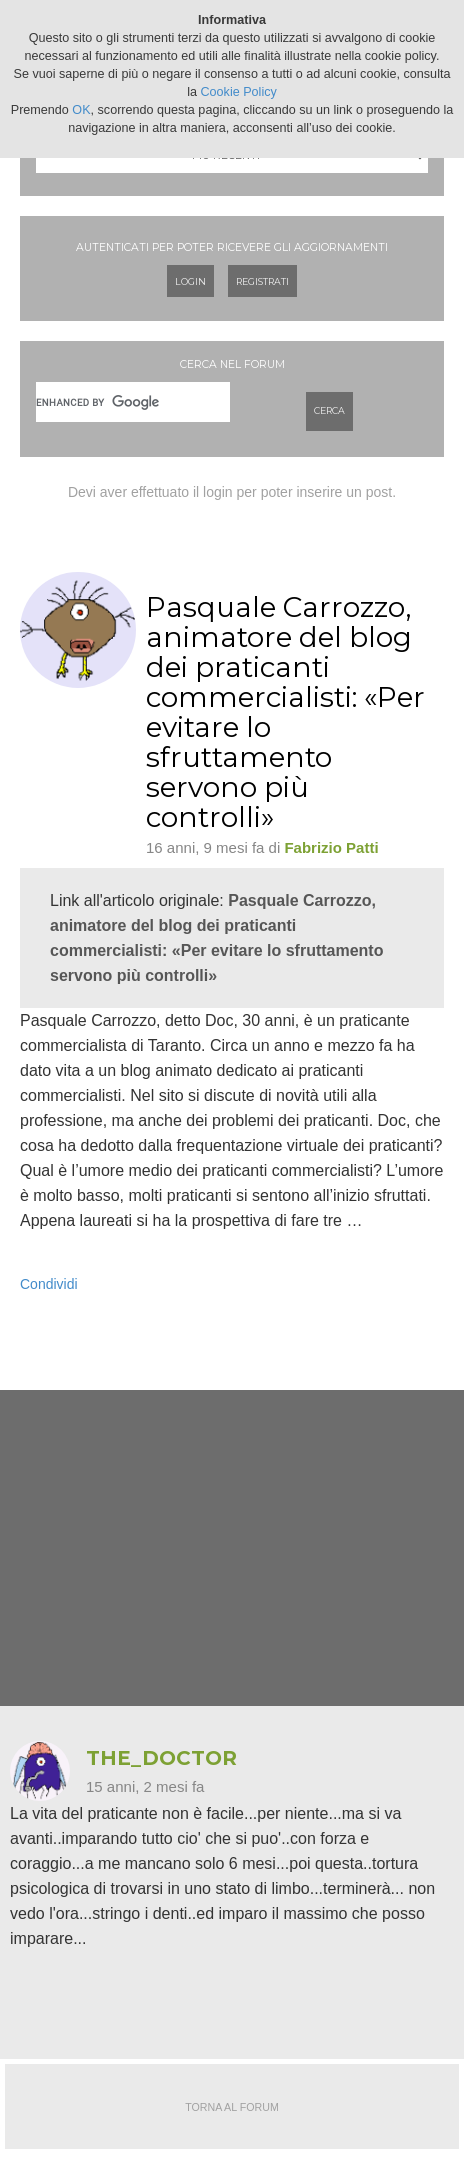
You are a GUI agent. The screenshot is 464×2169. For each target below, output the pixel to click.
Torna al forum (232, 2107)
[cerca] (133, 402)
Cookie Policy (239, 92)
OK (81, 110)
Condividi (49, 1284)
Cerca (329, 410)
